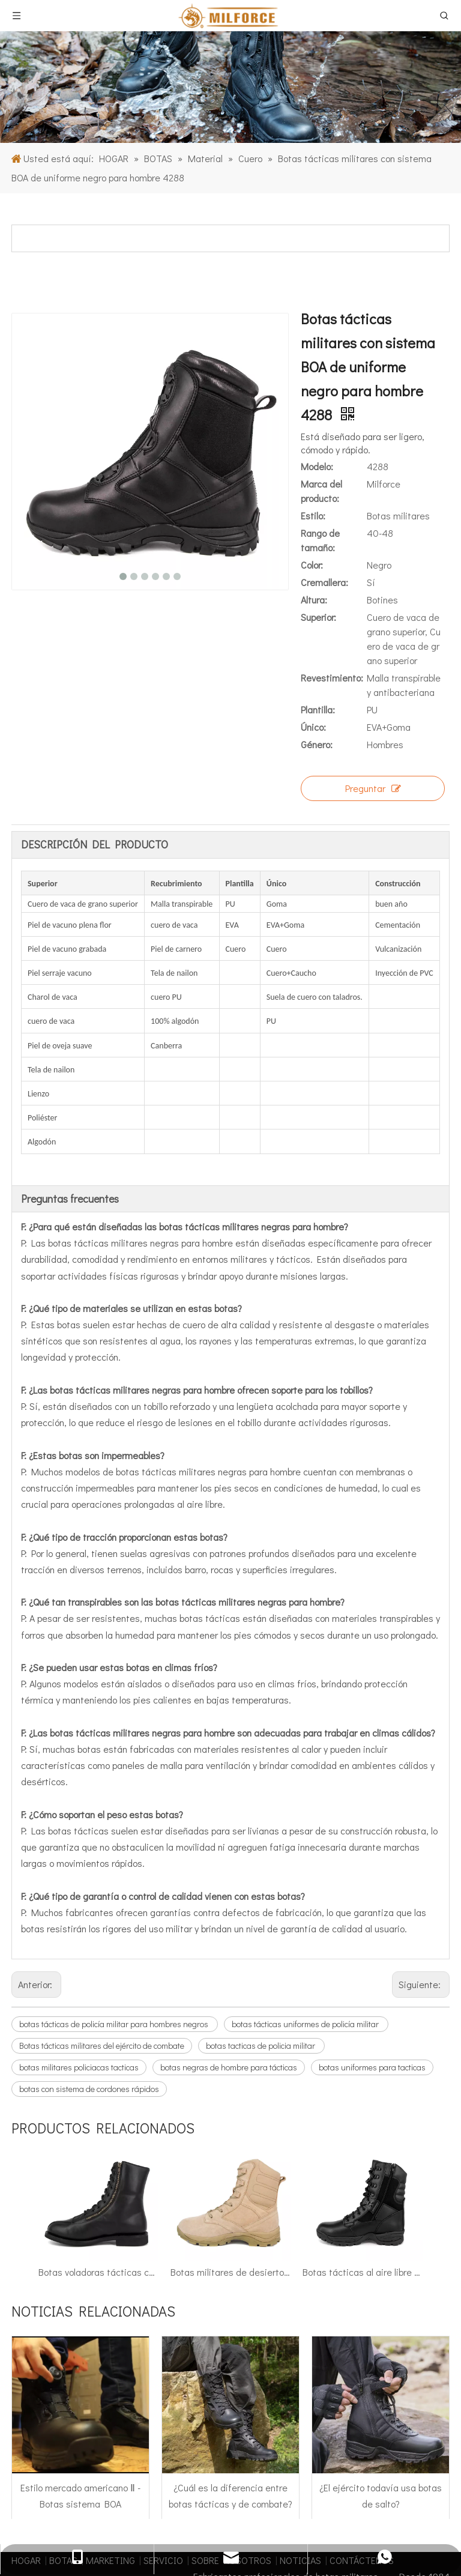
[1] (230, 87)
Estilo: (313, 515)
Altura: (314, 599)
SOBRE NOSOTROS (231, 2420)
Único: (313, 727)
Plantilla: (318, 709)
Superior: (318, 617)
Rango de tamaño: (320, 540)
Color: (312, 564)
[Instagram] (438, 2531)
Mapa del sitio (394, 2476)
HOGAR (26, 2420)
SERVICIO (163, 2420)
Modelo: (317, 466)
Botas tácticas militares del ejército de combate (101, 2045)
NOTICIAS (300, 2420)
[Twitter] (391, 2531)
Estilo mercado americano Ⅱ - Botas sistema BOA (80, 2356)
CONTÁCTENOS (362, 2420)
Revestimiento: (332, 677)
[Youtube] (414, 2531)
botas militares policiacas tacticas (79, 2067)
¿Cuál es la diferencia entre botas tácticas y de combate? (230, 2356)
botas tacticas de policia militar (261, 2045)
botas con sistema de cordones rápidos (89, 2088)
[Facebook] (344, 2531)
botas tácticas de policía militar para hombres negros (114, 2024)
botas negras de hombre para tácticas (228, 2067)
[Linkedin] (367, 2531)
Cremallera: (324, 582)
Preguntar (373, 788)
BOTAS (63, 2420)
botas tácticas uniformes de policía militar (306, 2024)
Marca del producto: (321, 490)
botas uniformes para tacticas (372, 2067)
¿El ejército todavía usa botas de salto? (380, 2356)
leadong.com (341, 2476)
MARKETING (110, 2420)
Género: (317, 744)
